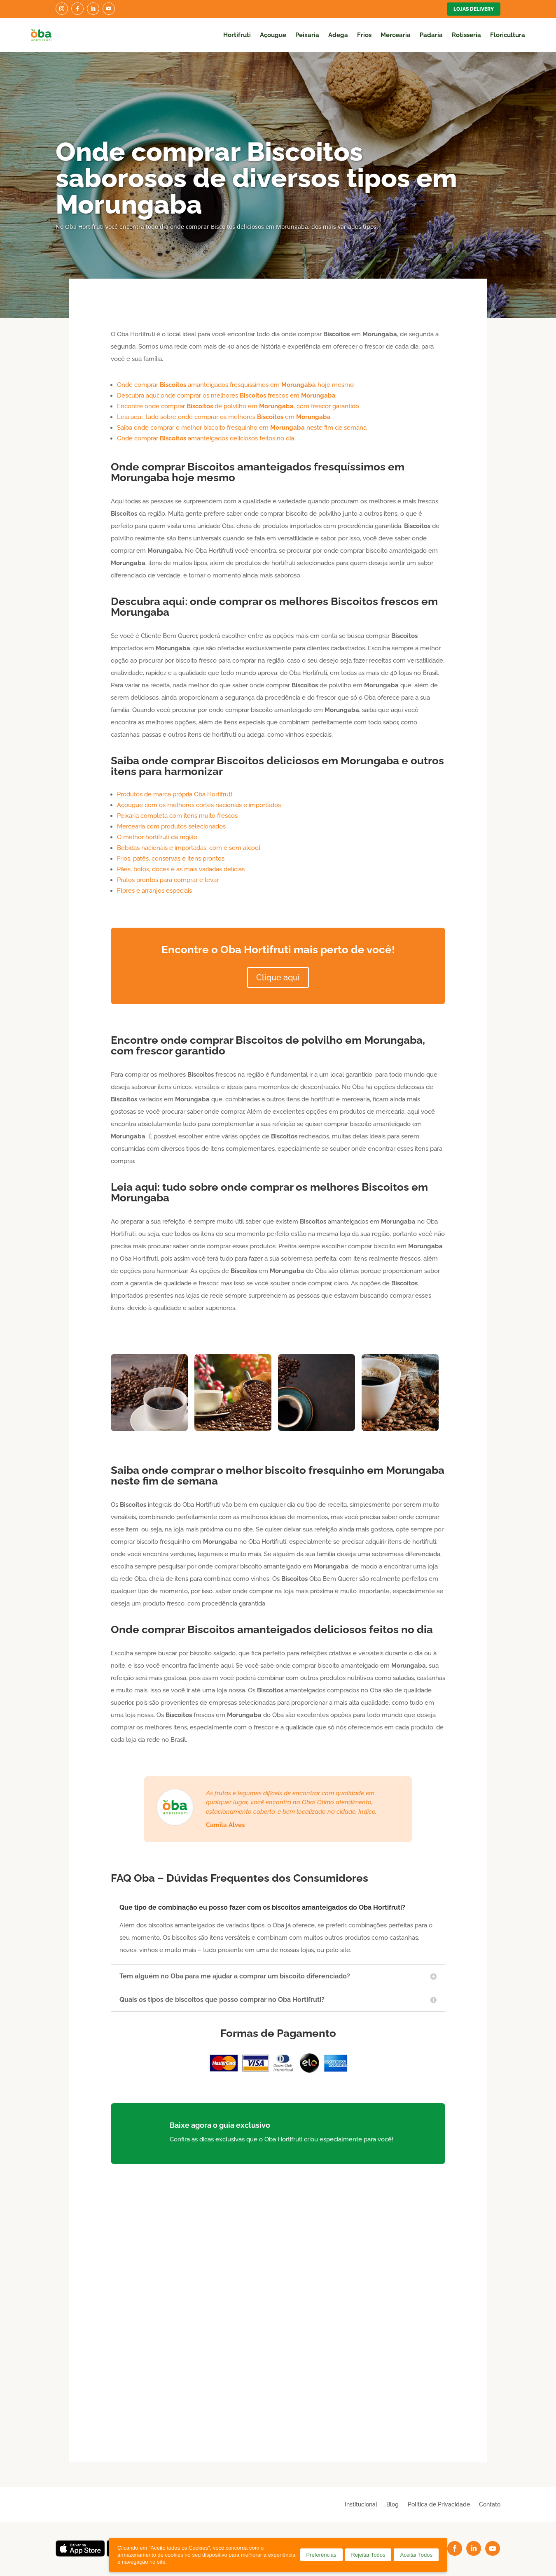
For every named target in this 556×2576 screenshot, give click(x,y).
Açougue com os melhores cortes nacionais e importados (199, 805)
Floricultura (507, 35)
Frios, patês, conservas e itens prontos (170, 858)
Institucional (361, 2504)
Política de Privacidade (439, 2504)
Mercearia (396, 35)
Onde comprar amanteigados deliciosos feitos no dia (205, 438)
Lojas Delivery (473, 9)
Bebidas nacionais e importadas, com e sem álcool (188, 848)
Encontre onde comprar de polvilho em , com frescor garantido (238, 406)
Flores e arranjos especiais (154, 890)
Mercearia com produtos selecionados (171, 826)
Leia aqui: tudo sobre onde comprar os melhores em (224, 417)
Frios (364, 35)
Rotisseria (466, 35)
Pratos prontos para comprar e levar (168, 880)
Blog (392, 2504)
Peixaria (307, 35)
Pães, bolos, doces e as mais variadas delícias (181, 869)
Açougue (273, 35)
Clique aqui (278, 977)
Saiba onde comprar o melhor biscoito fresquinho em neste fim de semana (242, 427)
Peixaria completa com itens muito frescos (177, 815)
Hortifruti (237, 35)
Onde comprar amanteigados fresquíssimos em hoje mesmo (235, 385)
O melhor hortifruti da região (157, 837)
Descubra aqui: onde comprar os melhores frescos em (226, 395)
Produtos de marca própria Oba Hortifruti (174, 794)
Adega (338, 35)
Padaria (431, 35)
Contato (489, 2504)
